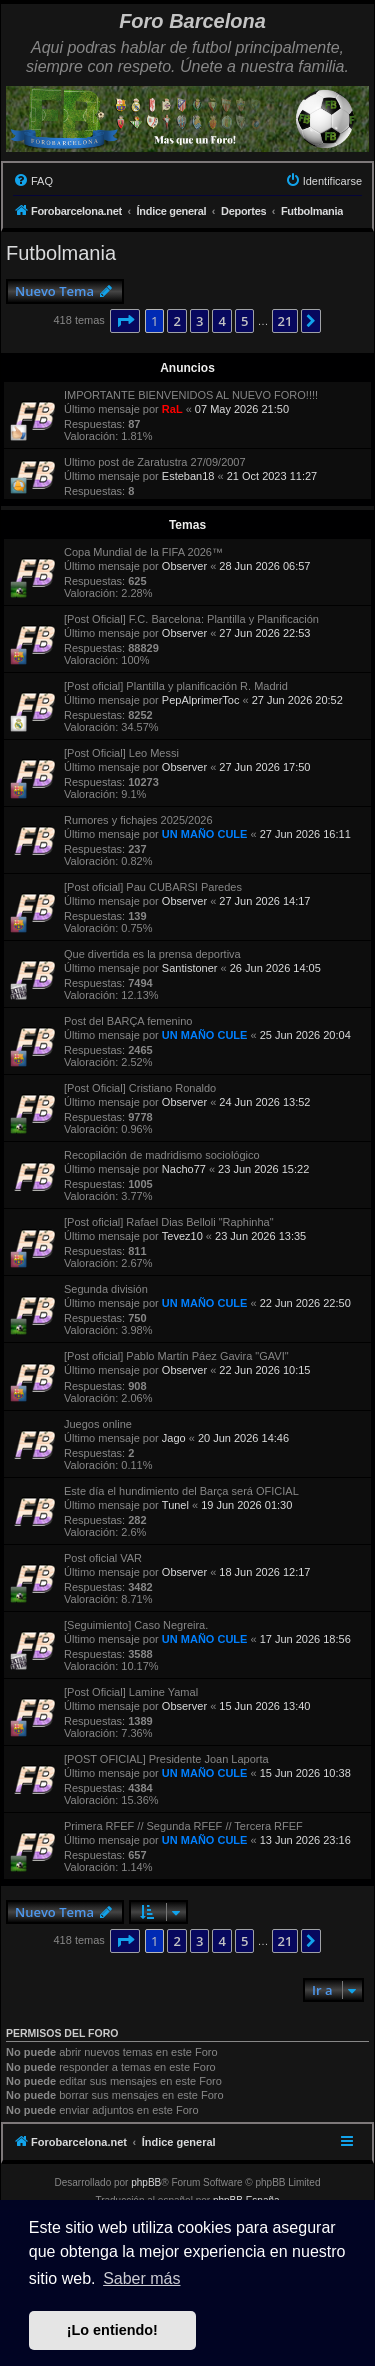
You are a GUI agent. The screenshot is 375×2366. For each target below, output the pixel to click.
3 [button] (199, 321)
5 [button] (244, 321)
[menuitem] (33, 181)
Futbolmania (61, 253)
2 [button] (176, 321)
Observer (184, 566)
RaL (172, 409)
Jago (174, 1438)
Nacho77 (184, 1169)
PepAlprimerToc (201, 700)
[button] (125, 321)
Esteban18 (188, 476)
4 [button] (221, 321)
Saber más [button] (141, 2278)
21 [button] (285, 321)
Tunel (175, 1505)
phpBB (146, 2182)
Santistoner (190, 968)
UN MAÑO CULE (205, 834)
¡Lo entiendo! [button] (112, 2330)
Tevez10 (182, 1236)
